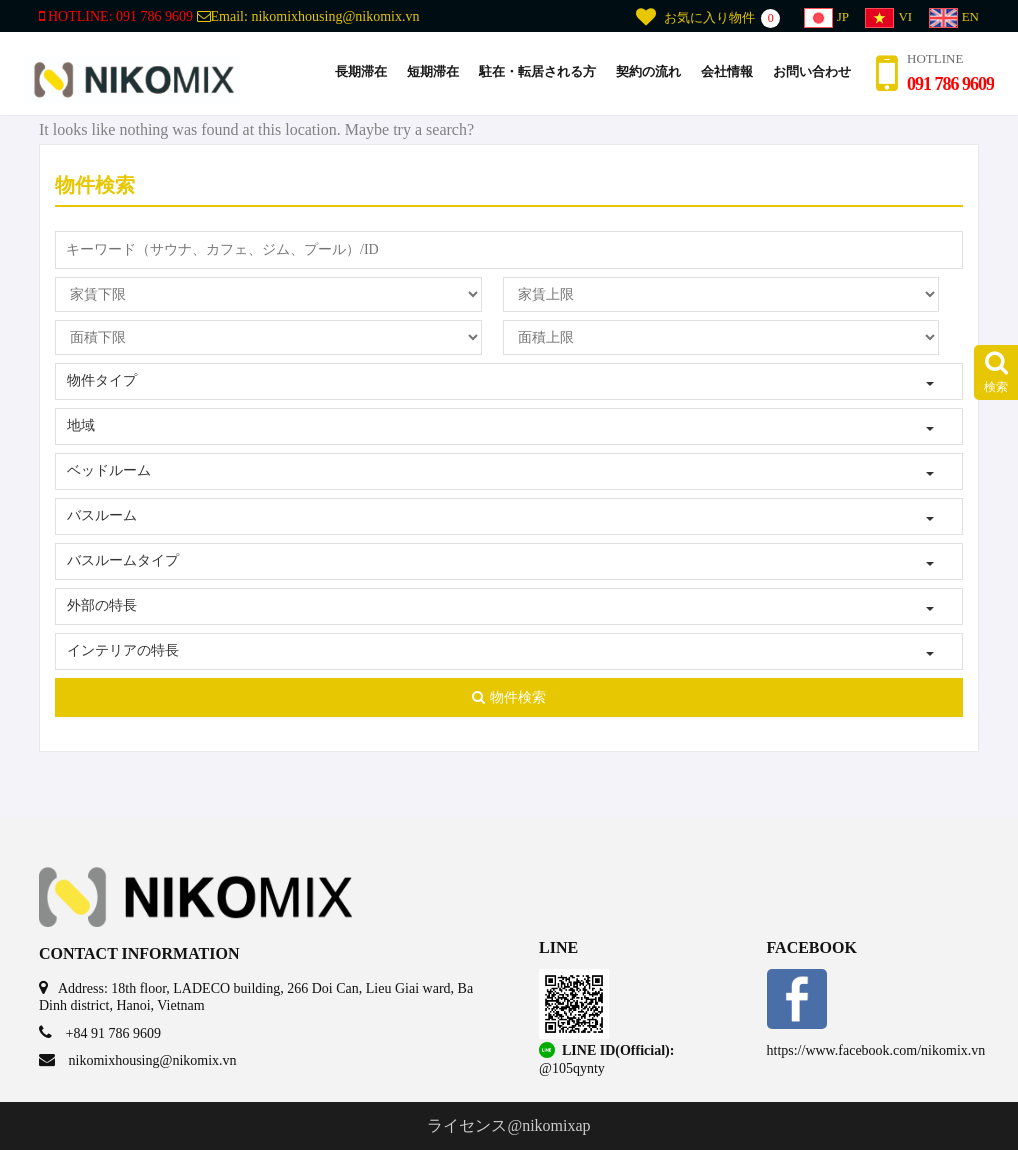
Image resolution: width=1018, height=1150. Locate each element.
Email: (308, 16)
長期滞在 (361, 71)
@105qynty (572, 1068)
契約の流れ (648, 71)
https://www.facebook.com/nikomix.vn (876, 1050)
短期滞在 (433, 71)
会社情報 (727, 71)
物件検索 (509, 697)
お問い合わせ (812, 71)
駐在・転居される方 (537, 71)
